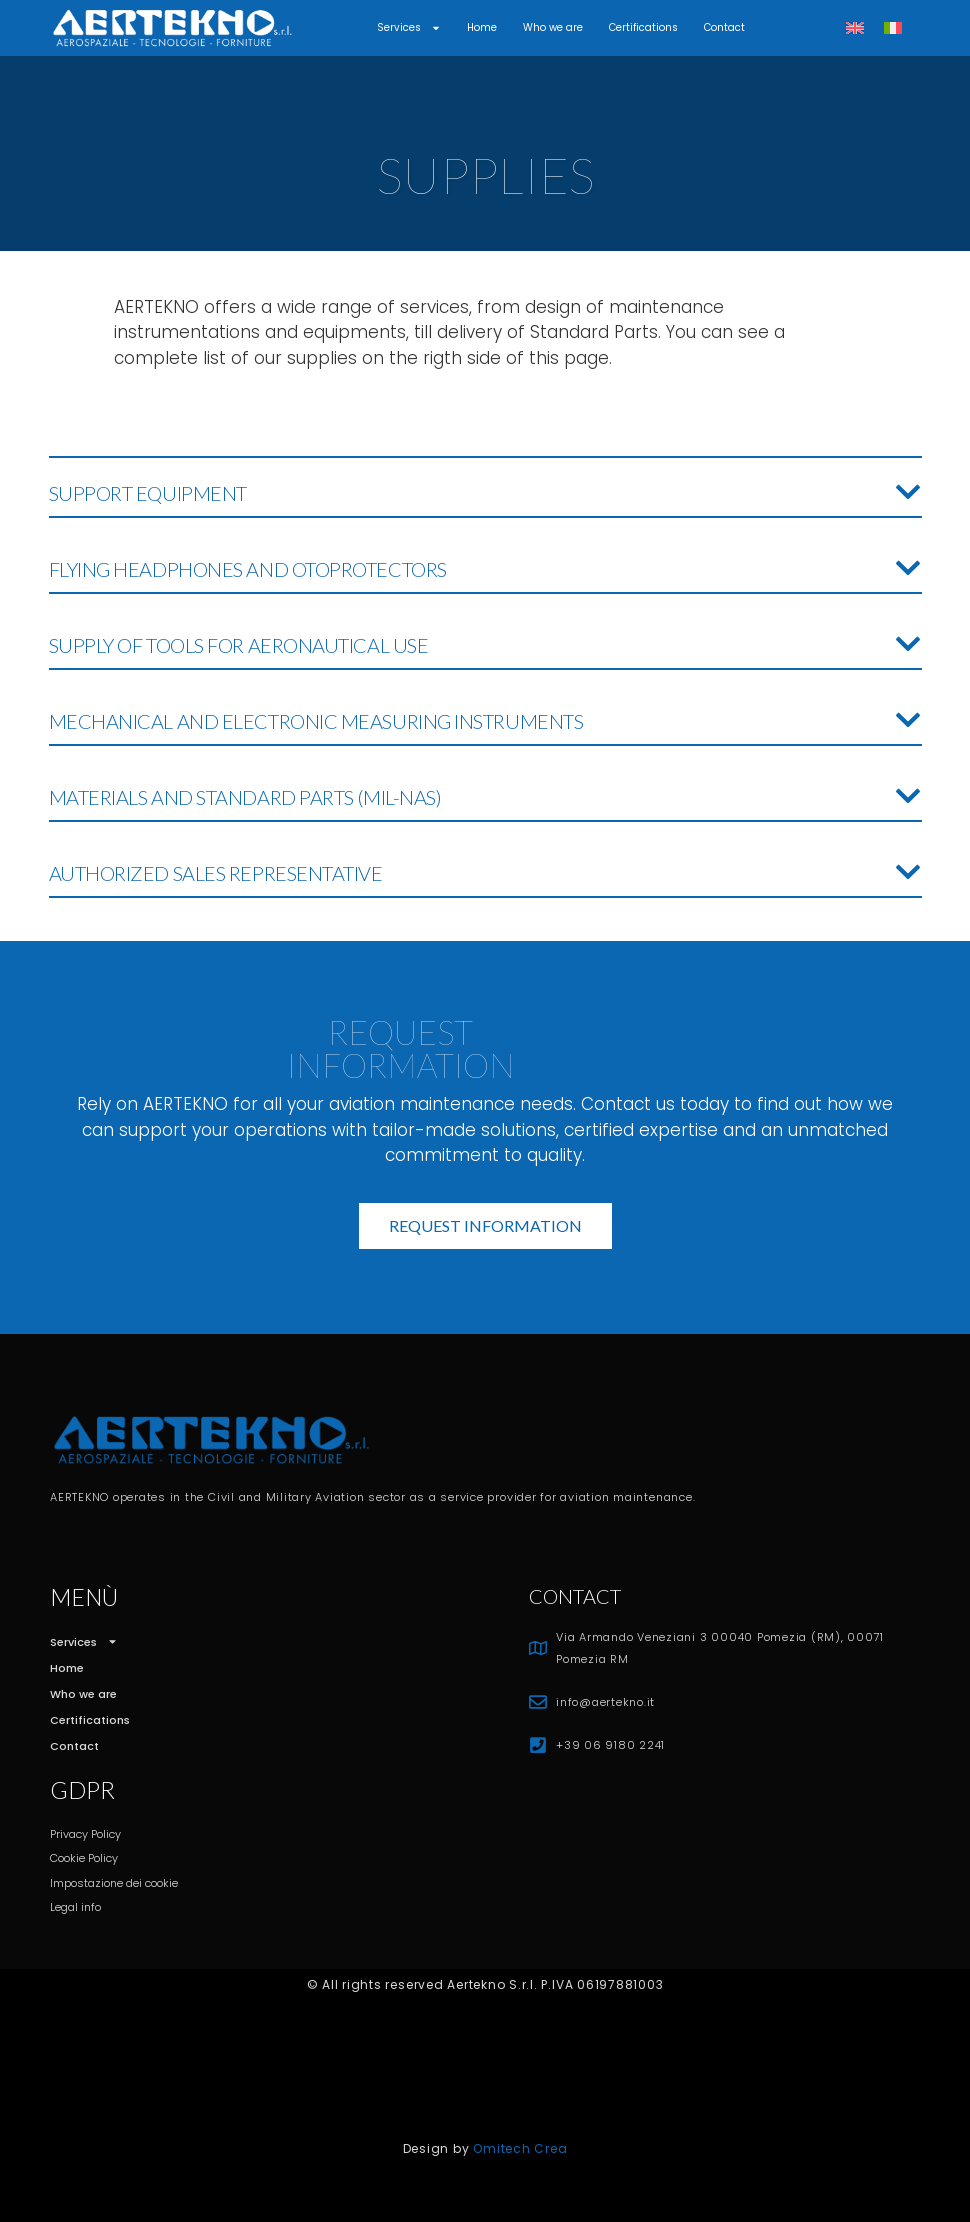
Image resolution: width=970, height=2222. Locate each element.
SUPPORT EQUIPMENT (148, 493)
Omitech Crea (520, 2148)
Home (482, 27)
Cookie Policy (84, 1858)
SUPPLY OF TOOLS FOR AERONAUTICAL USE (239, 645)
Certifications (643, 27)
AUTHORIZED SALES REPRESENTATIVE (216, 873)
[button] (485, 488)
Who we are (553, 27)
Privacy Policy (85, 1834)
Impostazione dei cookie (114, 1883)
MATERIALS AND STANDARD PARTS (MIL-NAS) (245, 797)
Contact (724, 27)
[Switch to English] (855, 28)
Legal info (75, 1907)
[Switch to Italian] (893, 28)
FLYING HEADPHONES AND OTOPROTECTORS (248, 569)
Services (409, 28)
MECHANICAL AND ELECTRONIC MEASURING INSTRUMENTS (316, 721)
